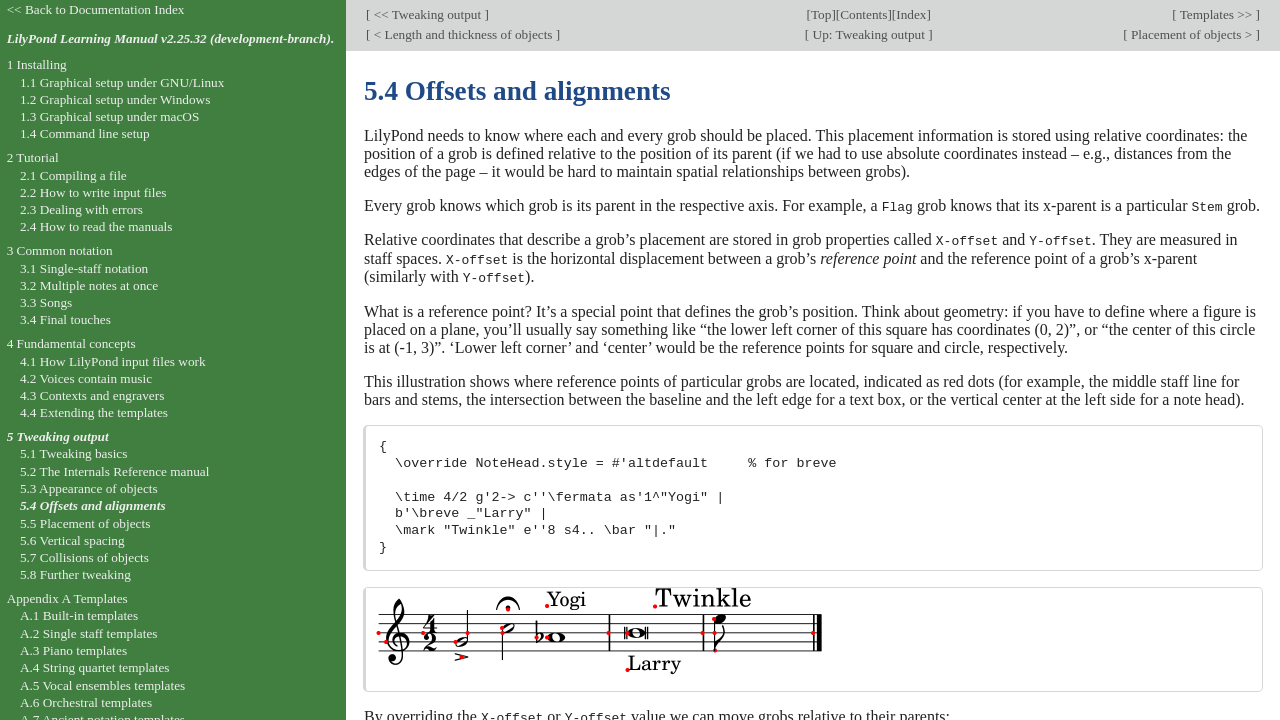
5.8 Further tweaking (75, 574)
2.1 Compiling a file (73, 175)
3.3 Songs (46, 302)
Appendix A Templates (67, 598)
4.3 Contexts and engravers (92, 395)
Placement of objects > (1192, 34)
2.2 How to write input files (93, 192)
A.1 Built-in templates (79, 615)
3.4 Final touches (65, 319)
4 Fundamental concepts (71, 343)
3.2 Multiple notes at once (89, 285)
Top (821, 14)
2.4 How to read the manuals (96, 226)
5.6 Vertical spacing (72, 540)
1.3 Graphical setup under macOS (109, 116)
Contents (863, 14)
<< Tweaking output (427, 14)
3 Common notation (60, 250)
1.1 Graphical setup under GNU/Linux (122, 82)
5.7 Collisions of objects (84, 557)
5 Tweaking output (58, 436)
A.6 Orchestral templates (86, 702)
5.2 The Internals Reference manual (114, 471)
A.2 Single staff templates (89, 633)
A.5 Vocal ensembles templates (102, 685)
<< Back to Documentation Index (96, 9)
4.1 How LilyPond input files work (113, 361)
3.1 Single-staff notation (84, 268)
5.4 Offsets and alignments (93, 505)
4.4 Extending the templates (94, 412)
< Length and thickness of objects (462, 34)
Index (911, 14)
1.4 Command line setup (85, 133)
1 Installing (37, 64)
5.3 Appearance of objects (89, 488)
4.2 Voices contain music (86, 378)
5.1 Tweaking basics (74, 453)
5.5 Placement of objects (85, 523)
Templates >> (1216, 14)
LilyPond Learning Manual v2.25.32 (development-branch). (171, 38)
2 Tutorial (33, 157)
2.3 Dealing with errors (81, 209)
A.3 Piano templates (73, 650)
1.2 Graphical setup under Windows (115, 99)
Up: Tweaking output (868, 34)
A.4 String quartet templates (95, 667)
